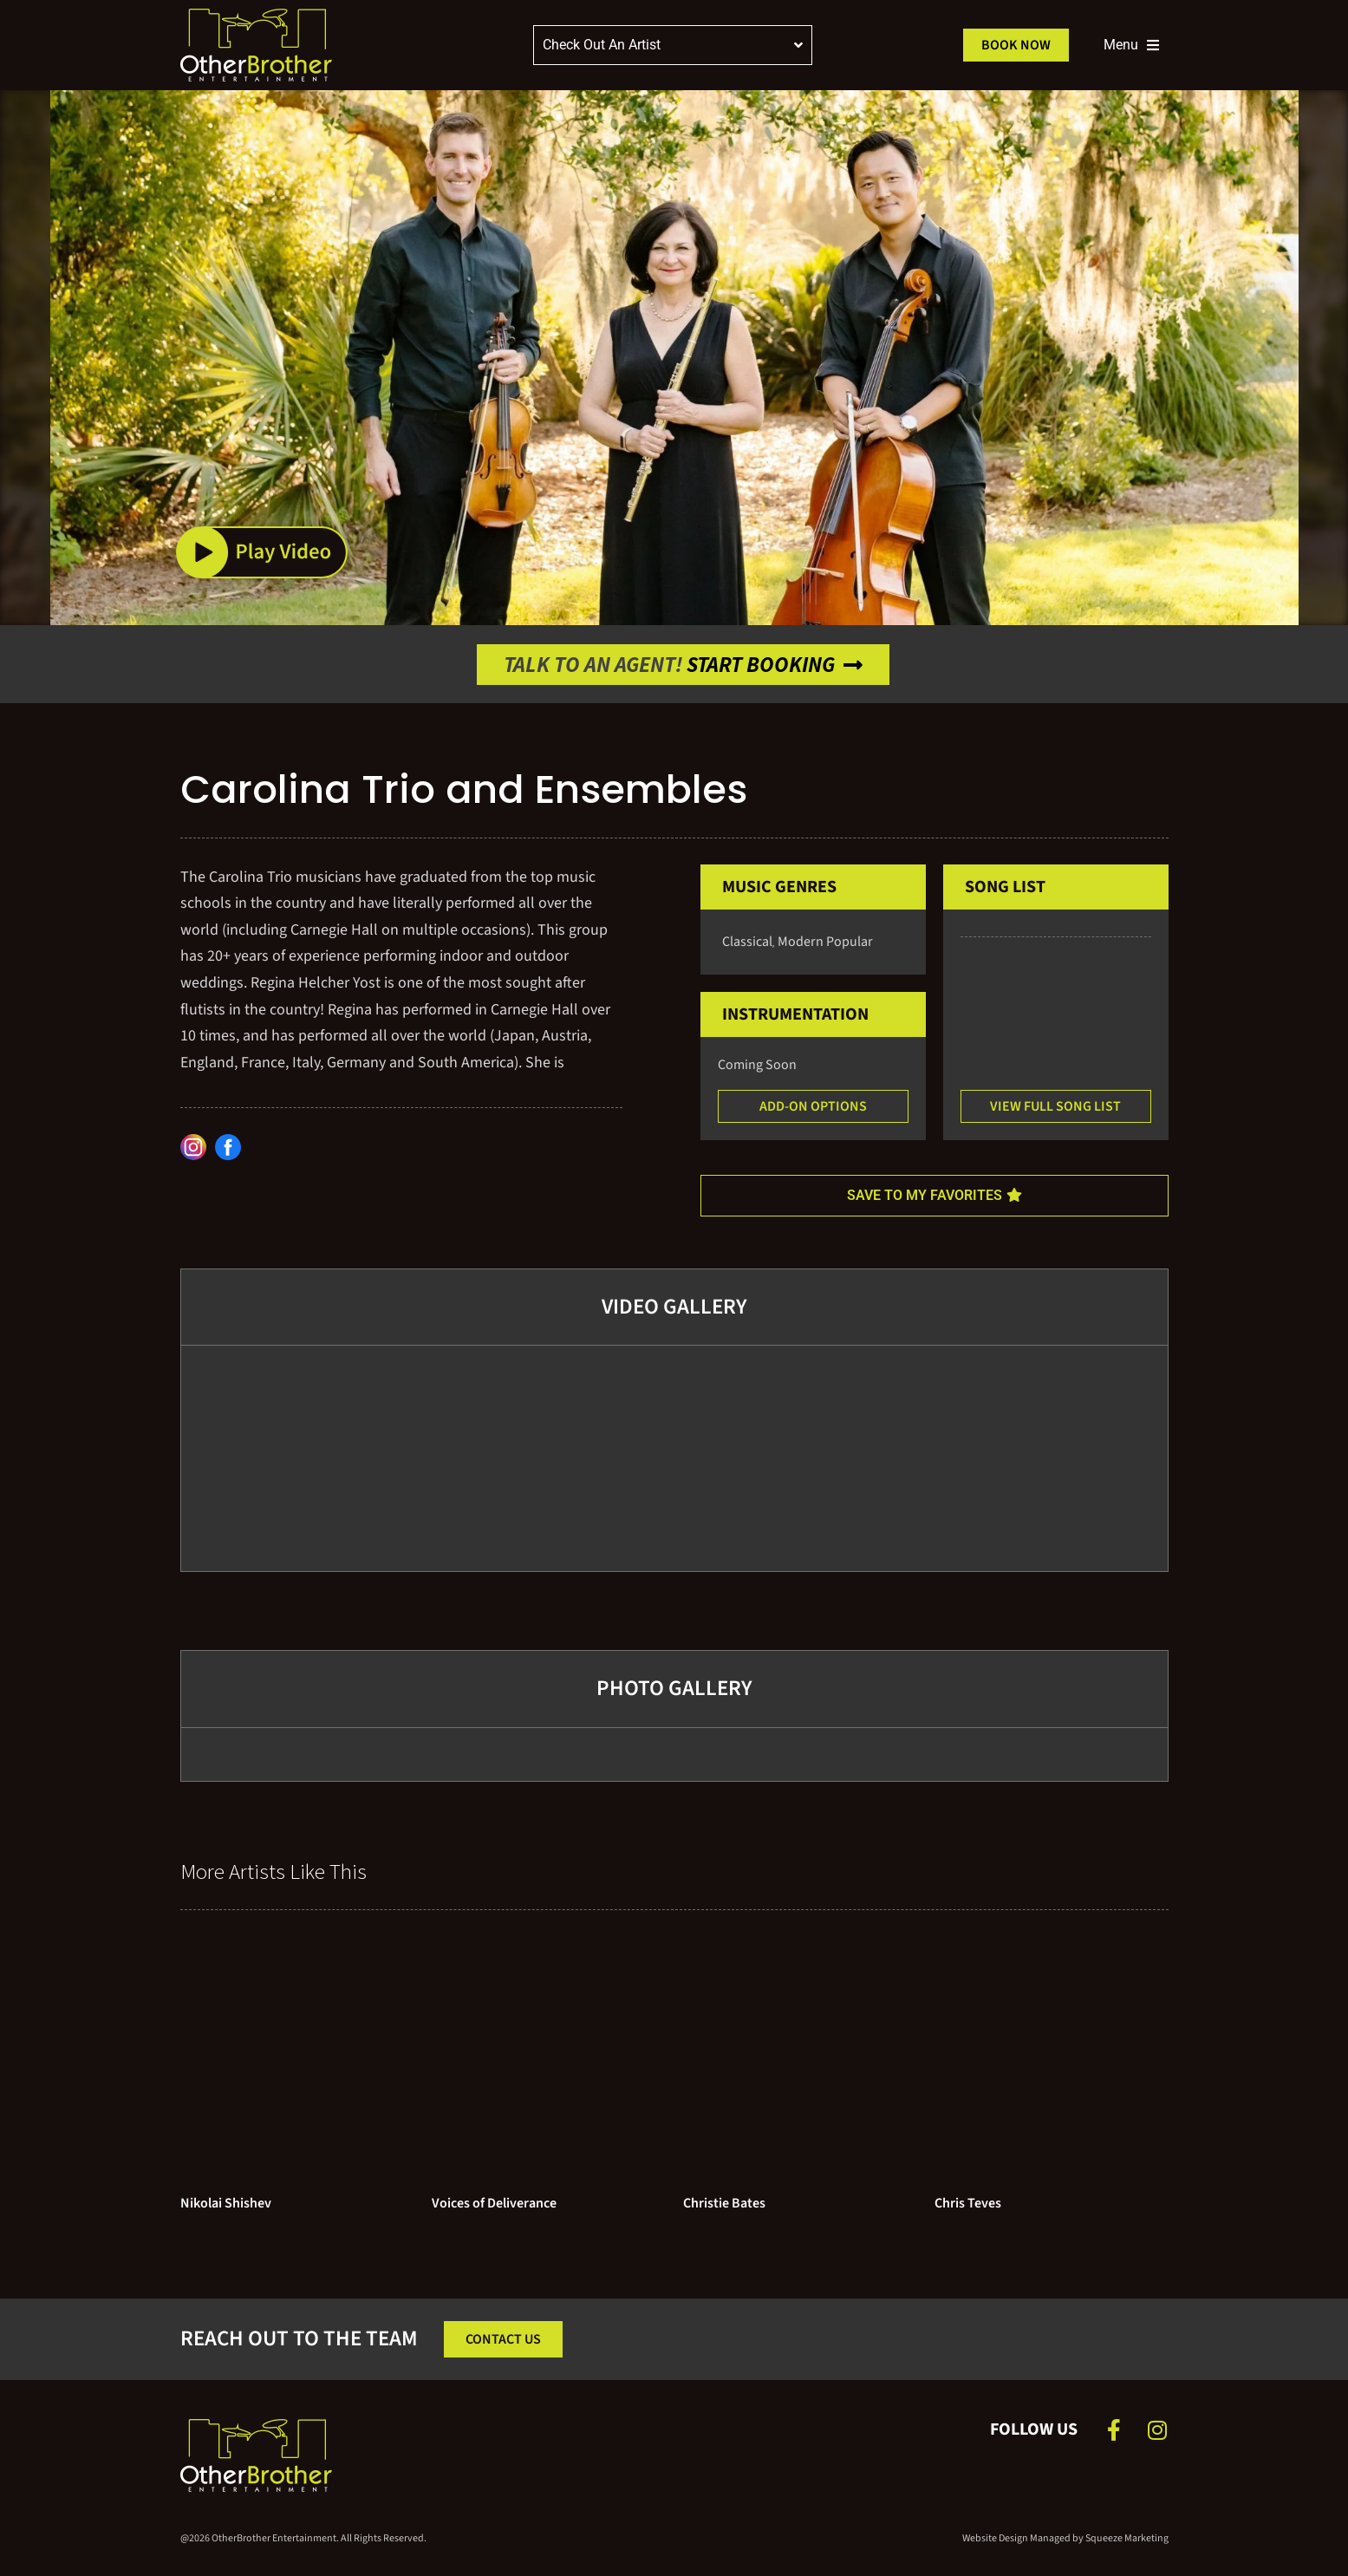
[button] (261, 553)
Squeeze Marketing (1127, 2538)
